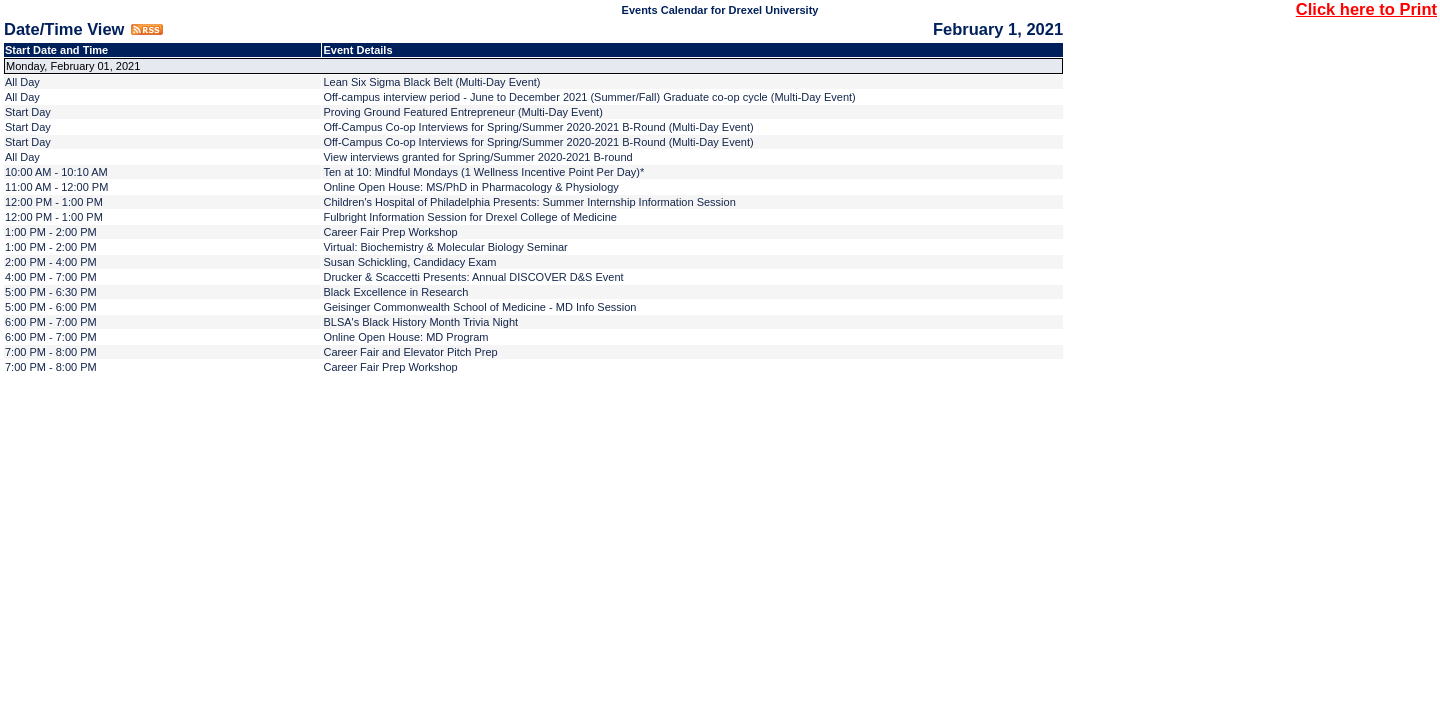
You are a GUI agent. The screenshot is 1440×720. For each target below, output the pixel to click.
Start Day (28, 112)
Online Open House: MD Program (405, 337)
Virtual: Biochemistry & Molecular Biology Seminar (445, 247)
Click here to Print (1366, 9)
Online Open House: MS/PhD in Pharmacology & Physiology (470, 187)
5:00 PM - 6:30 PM (51, 292)
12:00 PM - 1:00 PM (54, 202)
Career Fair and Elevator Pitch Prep (410, 352)
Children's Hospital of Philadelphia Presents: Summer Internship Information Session (529, 202)
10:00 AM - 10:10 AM (56, 172)
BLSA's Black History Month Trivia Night (420, 322)
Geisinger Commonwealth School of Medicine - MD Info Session (479, 307)
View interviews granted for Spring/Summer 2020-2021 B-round (477, 157)
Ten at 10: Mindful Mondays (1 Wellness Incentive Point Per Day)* (483, 172)
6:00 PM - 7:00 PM (51, 322)
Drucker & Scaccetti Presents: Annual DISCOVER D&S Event (473, 277)
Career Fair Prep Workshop (390, 232)
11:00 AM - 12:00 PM (56, 187)
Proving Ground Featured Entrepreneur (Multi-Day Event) (462, 112)
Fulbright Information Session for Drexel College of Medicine (469, 217)
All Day (22, 82)
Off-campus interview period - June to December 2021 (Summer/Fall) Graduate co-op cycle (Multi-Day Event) (589, 97)
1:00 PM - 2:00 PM (51, 232)
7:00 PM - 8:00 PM (51, 352)
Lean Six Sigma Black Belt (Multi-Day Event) (431, 82)
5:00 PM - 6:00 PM (51, 307)
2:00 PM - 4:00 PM (51, 262)
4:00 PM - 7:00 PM (51, 277)
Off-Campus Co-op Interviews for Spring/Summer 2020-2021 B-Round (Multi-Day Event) (538, 127)
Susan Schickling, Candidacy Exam (409, 262)
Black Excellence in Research (395, 292)
